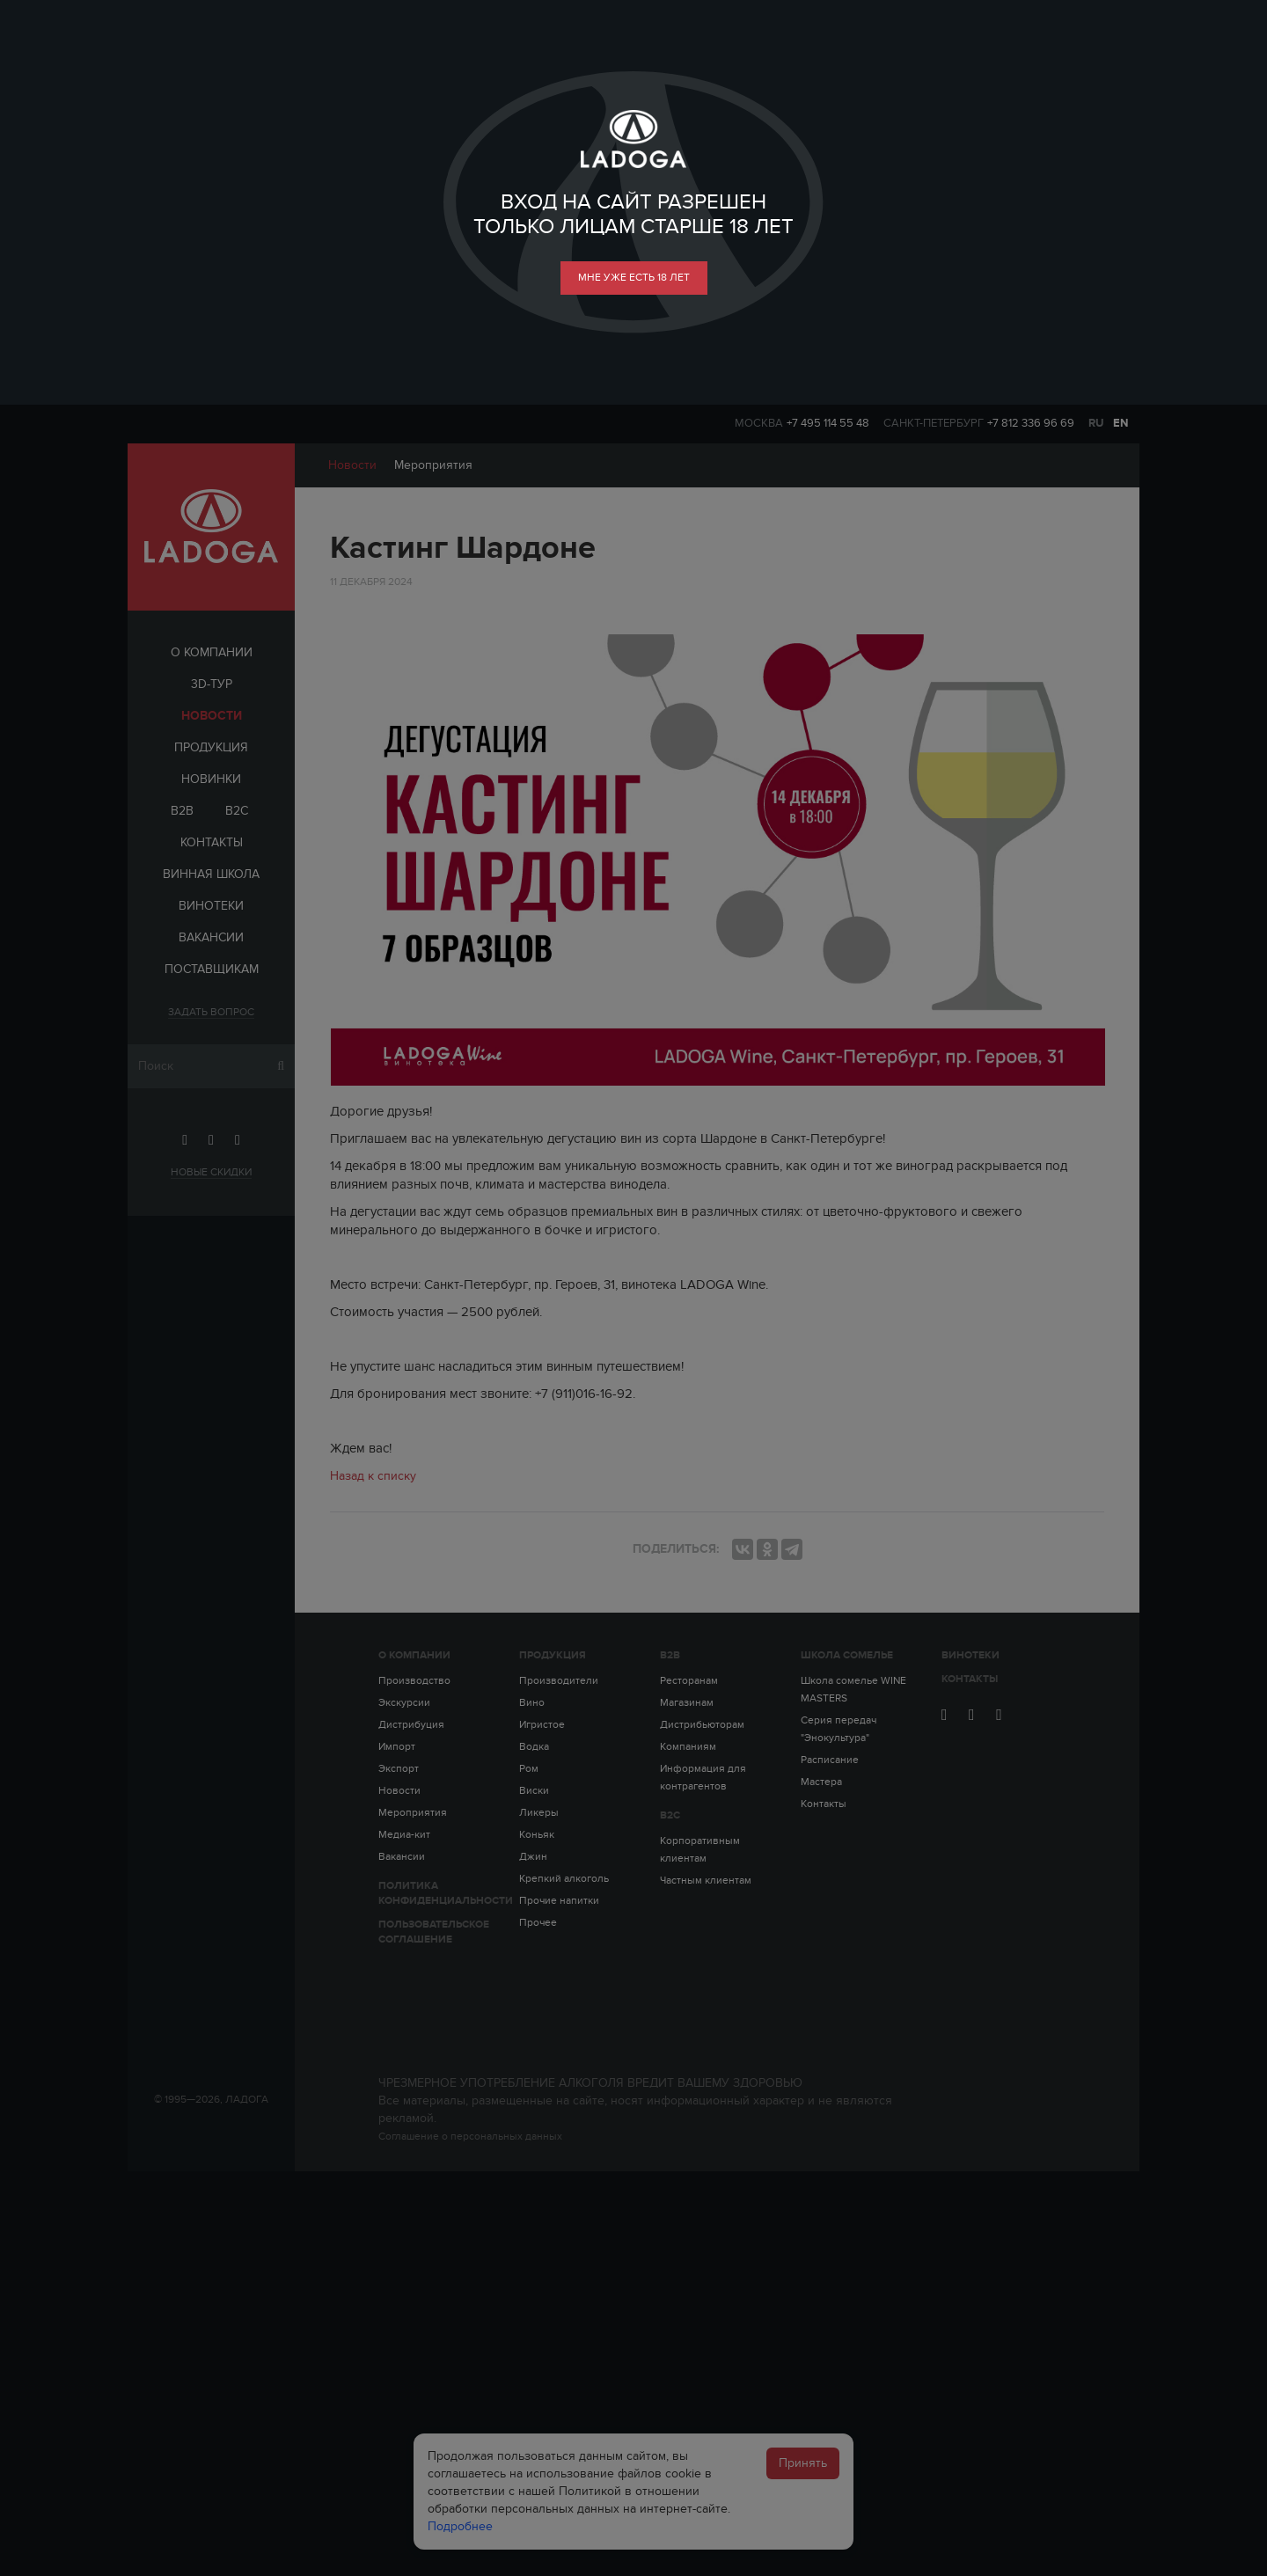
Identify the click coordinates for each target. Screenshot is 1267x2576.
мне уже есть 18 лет (634, 277)
